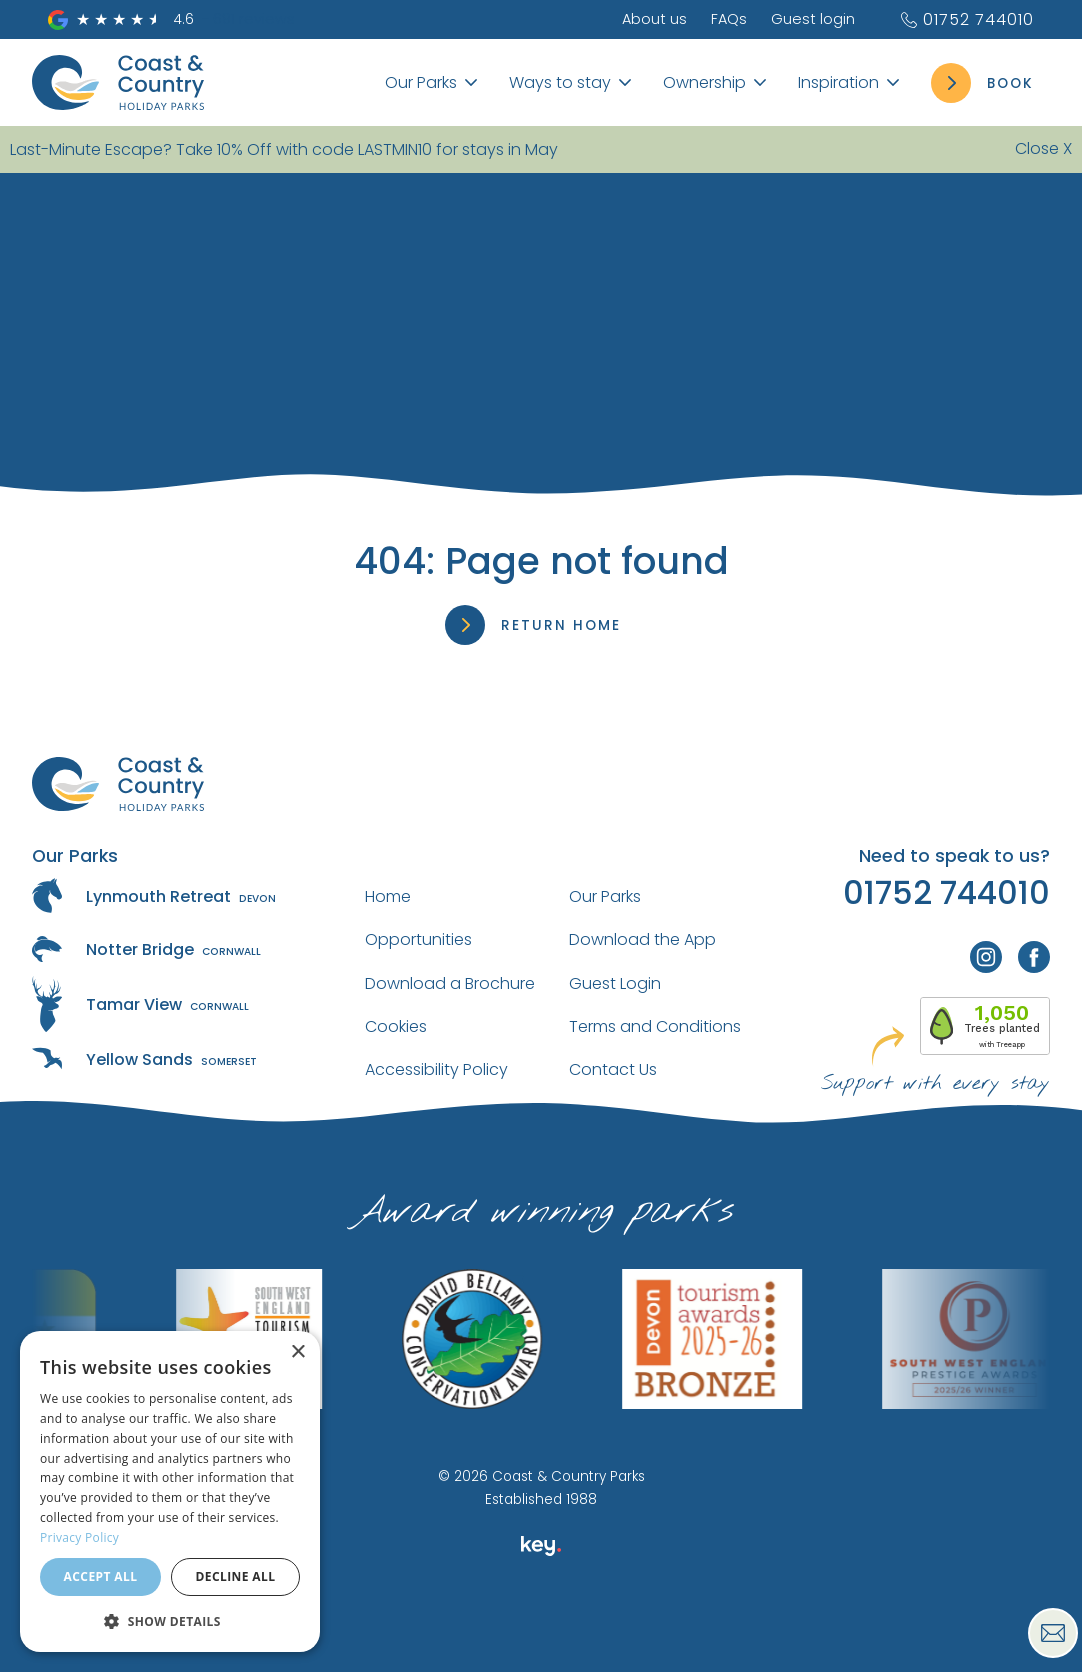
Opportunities (418, 939)
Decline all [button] (236, 1576)
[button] (170, 1620)
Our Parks (605, 896)
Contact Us (613, 1069)
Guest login (813, 19)
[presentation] (540, 1626)
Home (388, 896)
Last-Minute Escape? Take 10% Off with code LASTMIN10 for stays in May (284, 149)
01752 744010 (966, 19)
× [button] (297, 1352)
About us (654, 19)
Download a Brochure (450, 983)
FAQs (729, 19)
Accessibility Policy (436, 1069)
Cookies (396, 1026)
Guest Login (615, 983)
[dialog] (170, 1491)
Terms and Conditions (655, 1026)
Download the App (642, 939)
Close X (1043, 148)
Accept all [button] (101, 1576)
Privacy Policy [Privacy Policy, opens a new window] (79, 1537)
